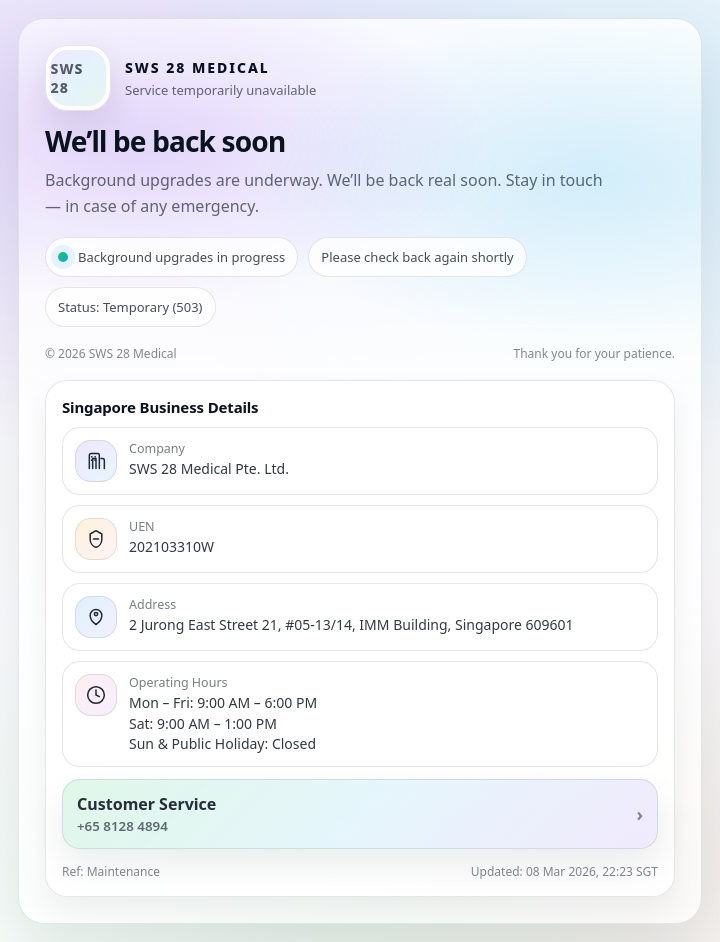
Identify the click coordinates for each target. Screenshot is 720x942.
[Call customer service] (360, 814)
